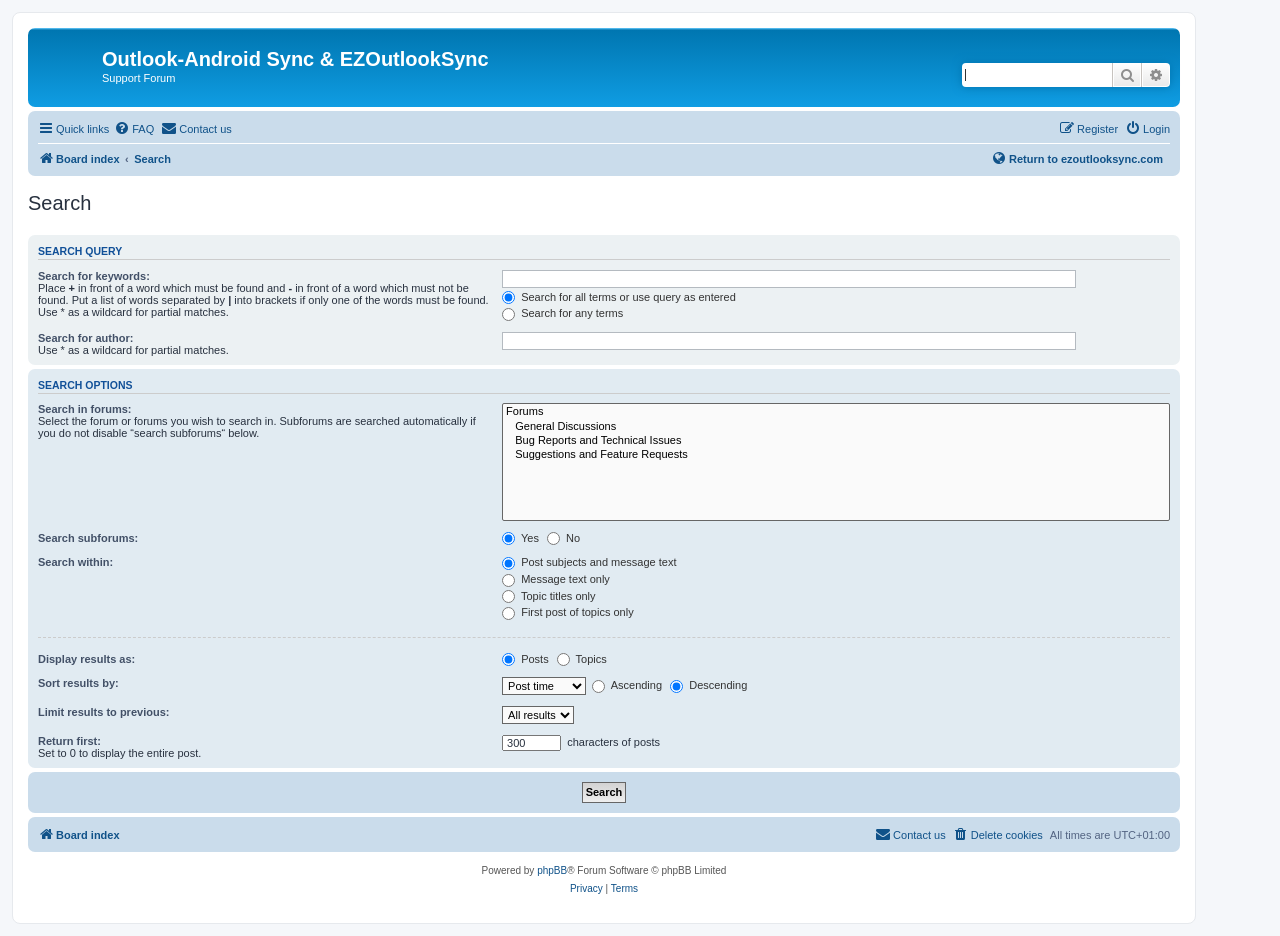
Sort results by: (78, 683)
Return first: (69, 741)
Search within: (75, 562)
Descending (708, 685)
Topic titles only (548, 596)
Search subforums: (88, 538)
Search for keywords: (94, 276)
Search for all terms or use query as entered (619, 297)
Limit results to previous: (103, 712)
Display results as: (86, 659)
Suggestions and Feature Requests (836, 455)
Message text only (556, 579)
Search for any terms (562, 313)
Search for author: (85, 338)
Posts (525, 659)
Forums (836, 412)
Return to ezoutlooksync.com (1077, 158)
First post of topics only (568, 612)
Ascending (627, 685)
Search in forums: (85, 409)
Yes (520, 538)
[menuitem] (134, 129)
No (563, 538)
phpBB (552, 870)
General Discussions (836, 427)
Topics (582, 659)
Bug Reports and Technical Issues (836, 441)
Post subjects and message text (589, 562)
